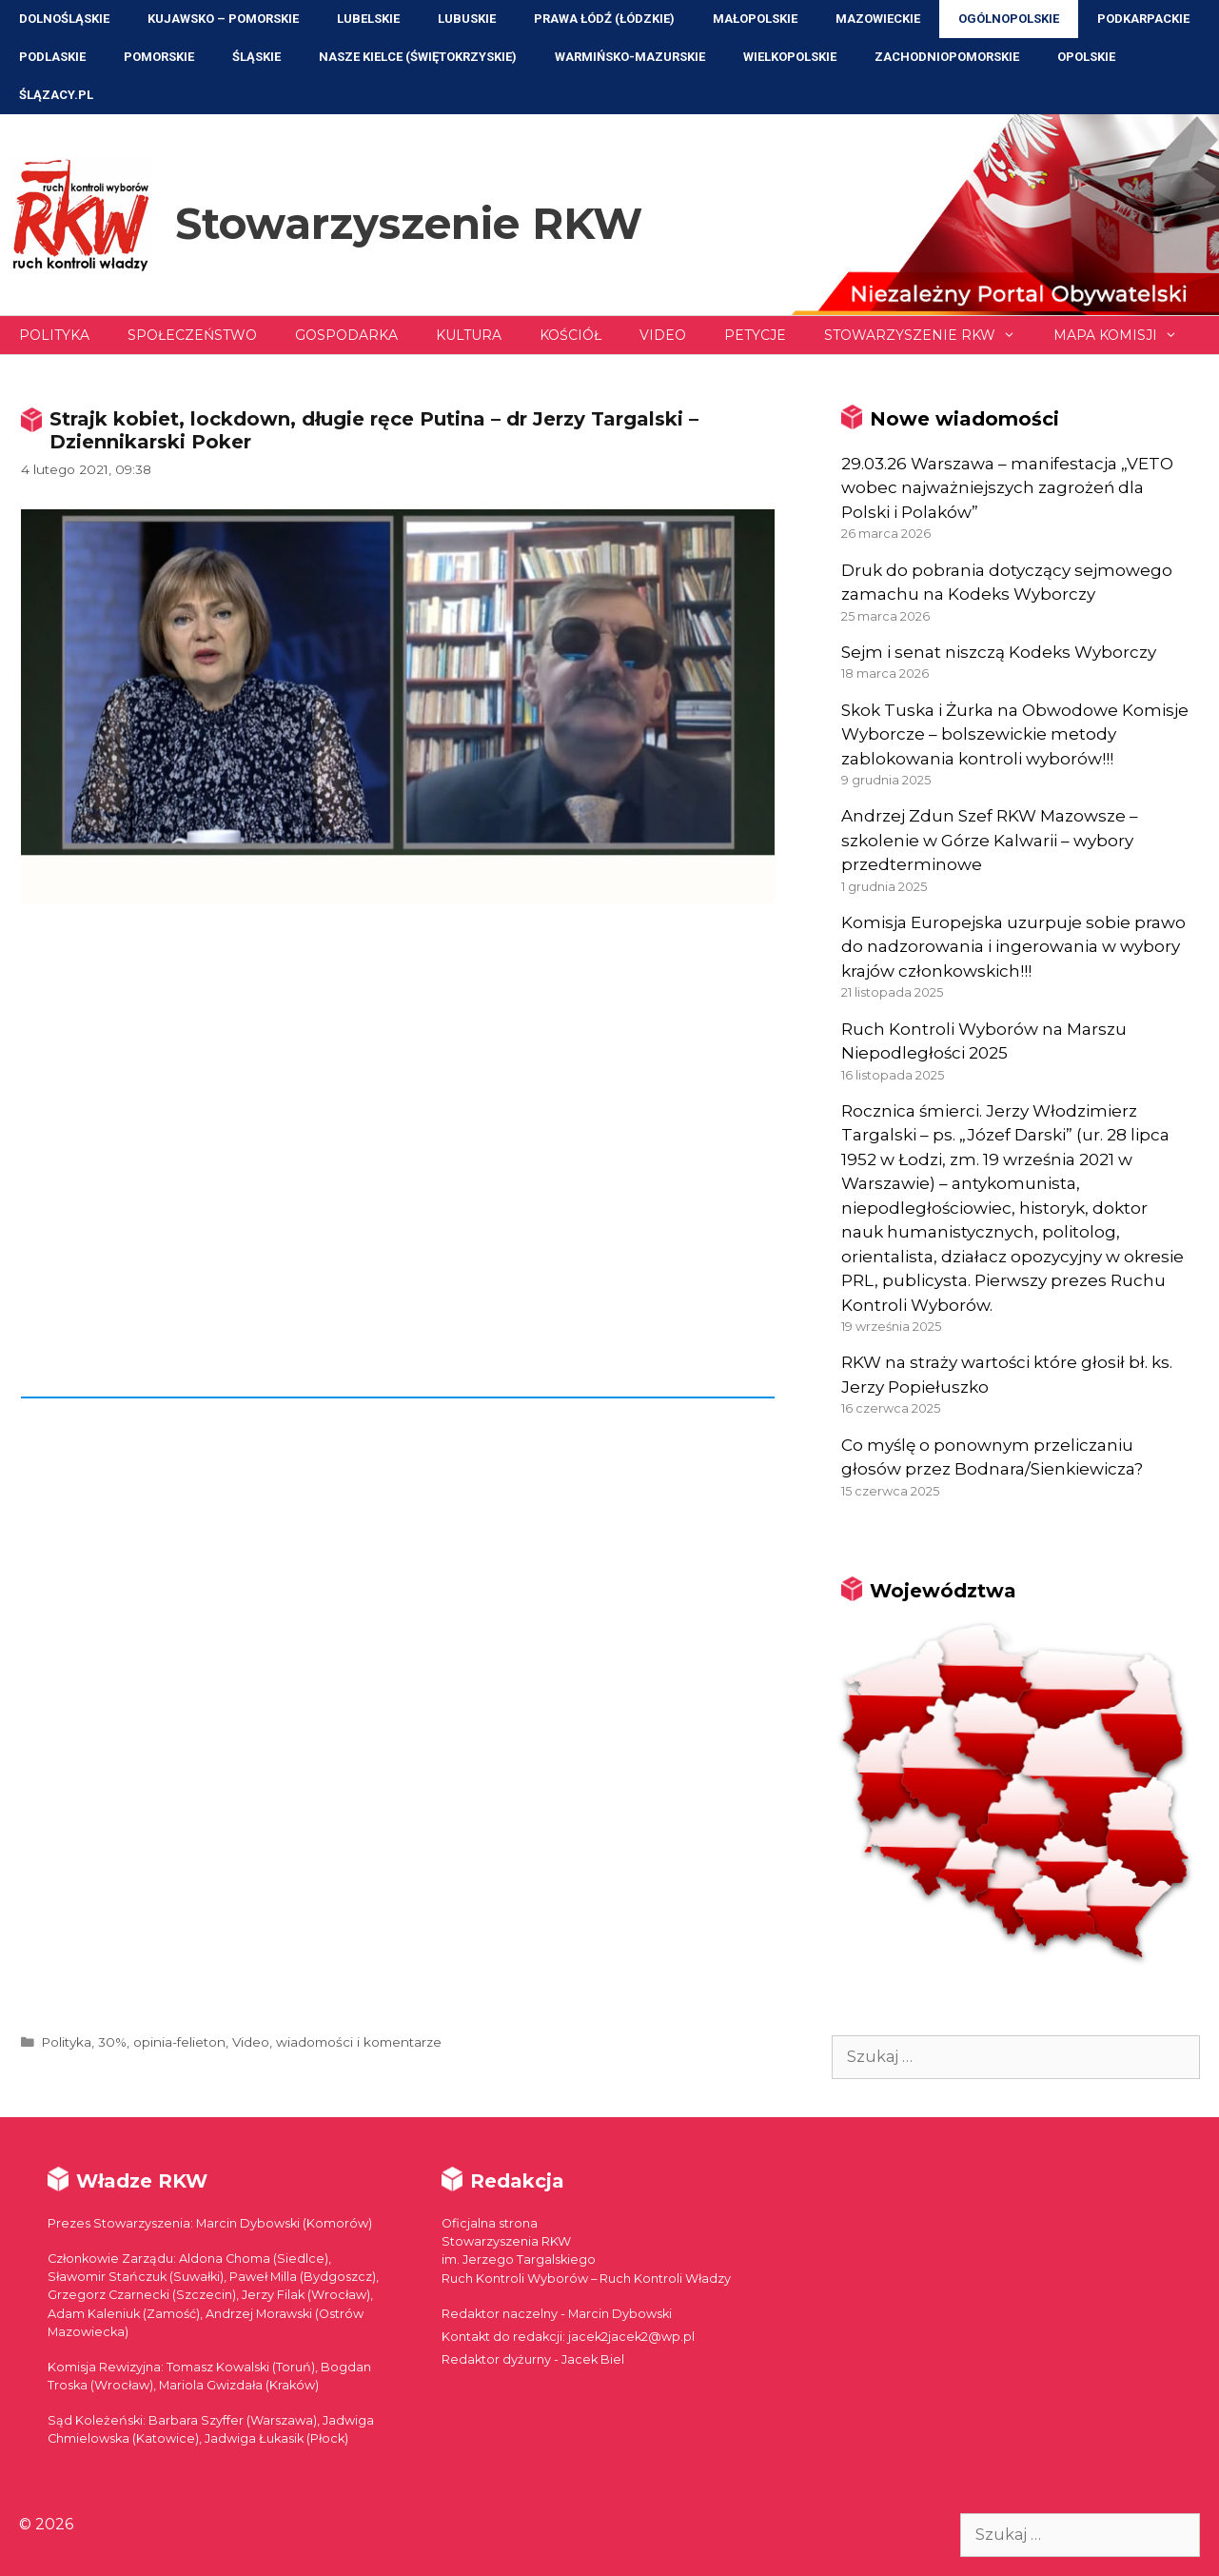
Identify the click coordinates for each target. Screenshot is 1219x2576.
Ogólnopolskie (1008, 18)
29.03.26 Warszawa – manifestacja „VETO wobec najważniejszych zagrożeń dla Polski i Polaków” (1007, 488)
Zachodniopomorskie (947, 57)
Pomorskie (159, 57)
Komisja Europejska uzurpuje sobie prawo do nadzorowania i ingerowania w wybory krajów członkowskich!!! (1013, 947)
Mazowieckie (878, 18)
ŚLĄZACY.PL (56, 95)
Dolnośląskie (64, 18)
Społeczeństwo (192, 335)
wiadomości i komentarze (359, 2042)
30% (112, 2042)
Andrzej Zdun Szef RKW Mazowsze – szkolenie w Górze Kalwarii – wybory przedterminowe (989, 840)
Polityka (54, 335)
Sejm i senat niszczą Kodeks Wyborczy (998, 652)
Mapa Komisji (1124, 335)
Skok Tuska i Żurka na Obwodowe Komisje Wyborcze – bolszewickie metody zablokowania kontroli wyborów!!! (1015, 734)
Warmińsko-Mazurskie (630, 57)
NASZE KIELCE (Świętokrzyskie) (418, 57)
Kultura (468, 335)
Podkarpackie (1143, 18)
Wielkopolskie (789, 57)
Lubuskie (467, 18)
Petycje (755, 335)
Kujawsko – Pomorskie (223, 18)
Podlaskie (52, 57)
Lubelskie (368, 18)
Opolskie (1086, 57)
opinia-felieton (179, 2042)
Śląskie (256, 57)
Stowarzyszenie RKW (408, 223)
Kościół (570, 335)
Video (662, 335)
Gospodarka (346, 335)
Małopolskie (755, 18)
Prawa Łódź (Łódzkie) (604, 18)
